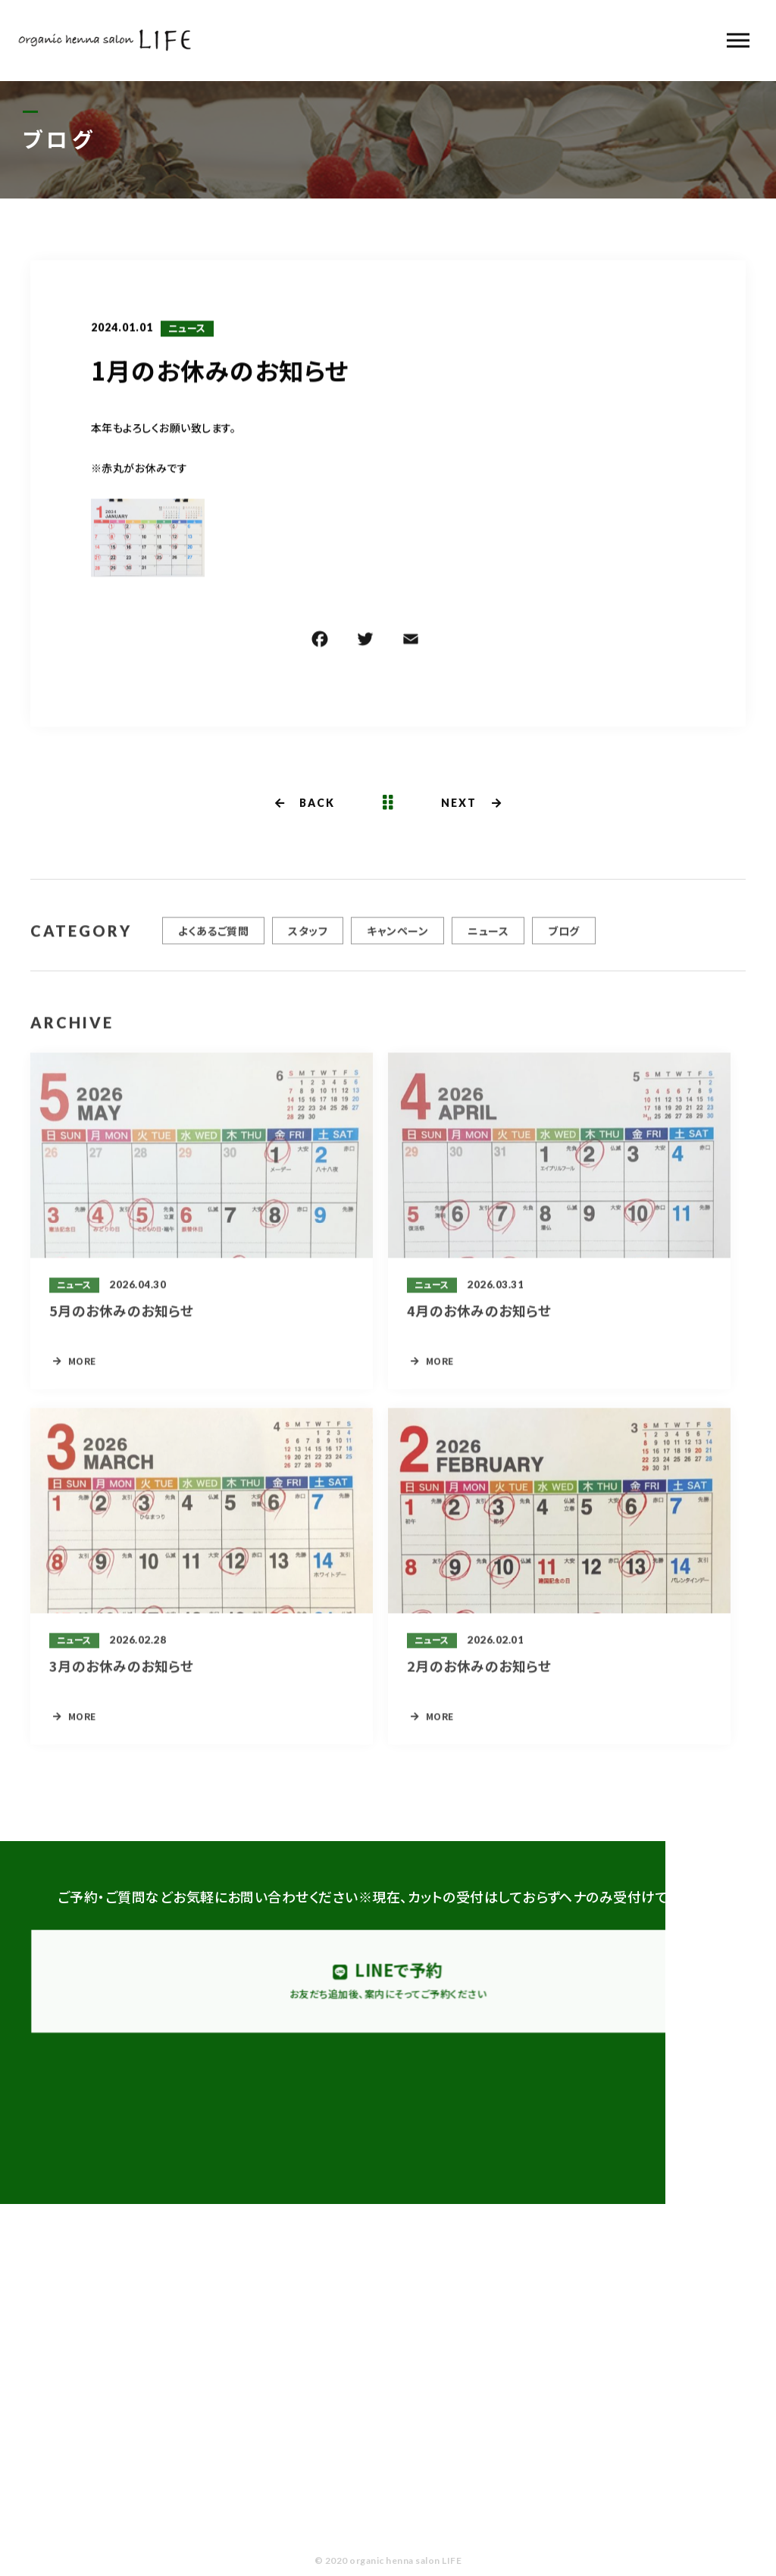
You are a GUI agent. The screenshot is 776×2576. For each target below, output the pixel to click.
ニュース (187, 330)
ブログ (563, 937)
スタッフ (307, 937)
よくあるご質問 (213, 937)
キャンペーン (397, 937)
